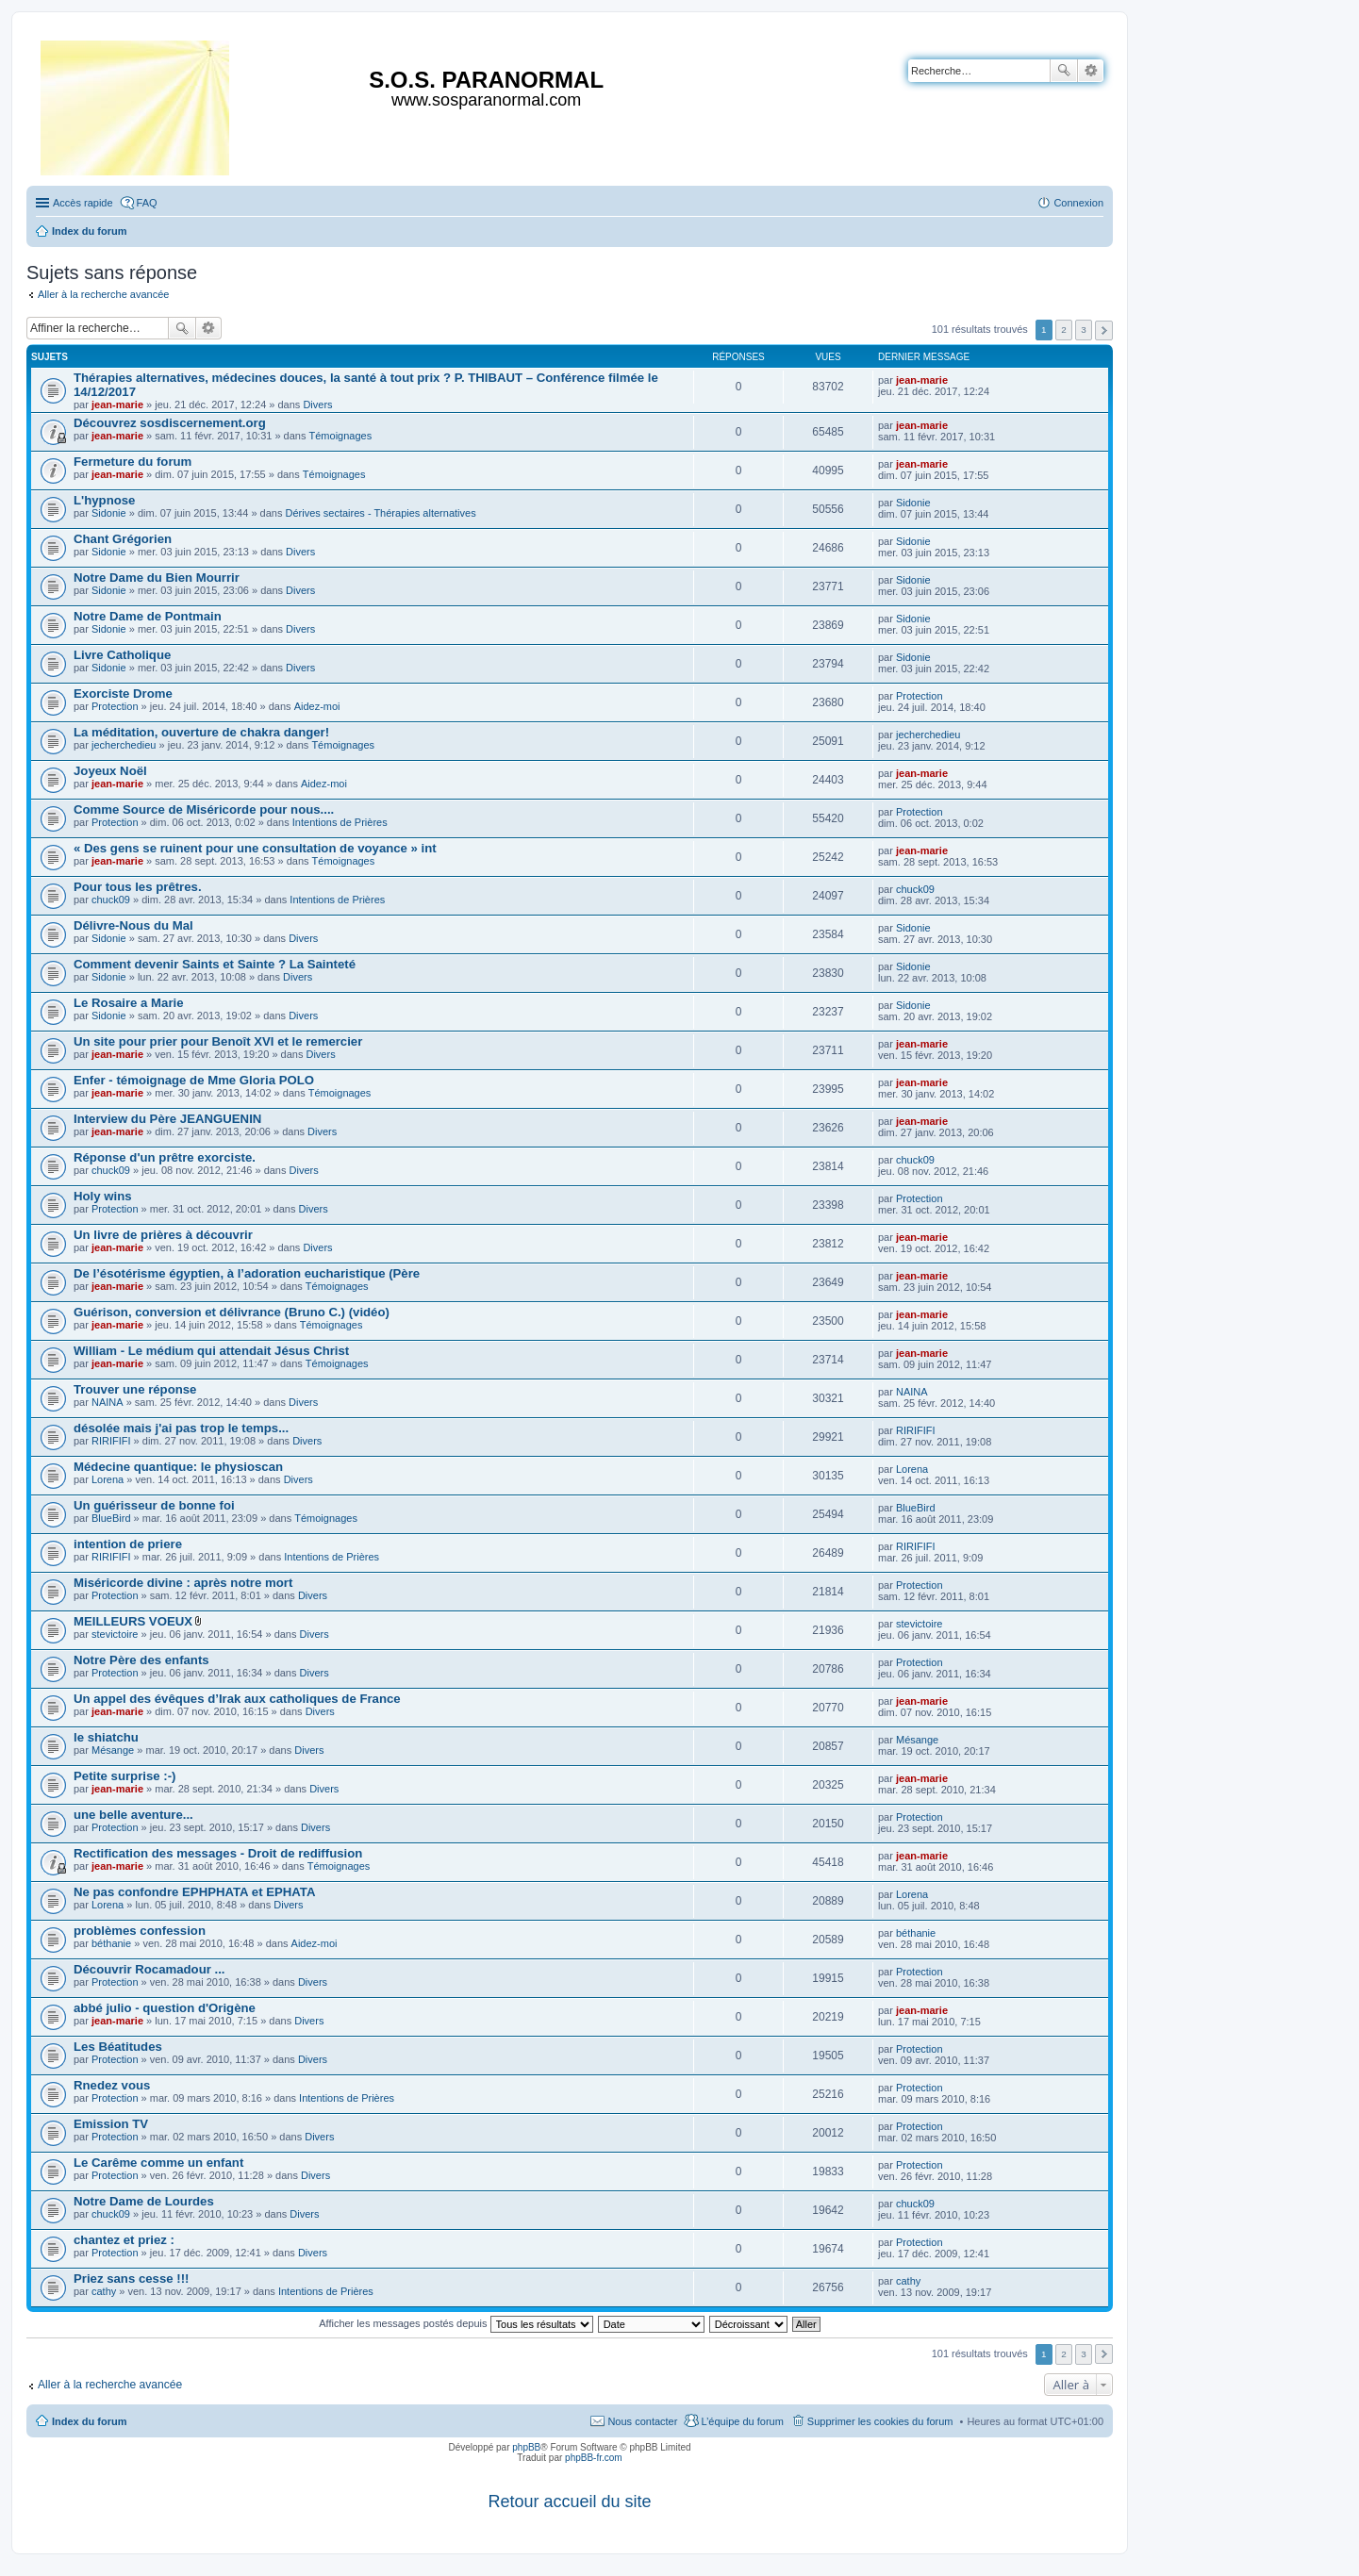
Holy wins (103, 1196)
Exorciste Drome (123, 693)
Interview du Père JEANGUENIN (167, 1119)
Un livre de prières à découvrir (163, 1235)
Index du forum (89, 2421)
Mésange (112, 1750)
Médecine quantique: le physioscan (178, 1467)
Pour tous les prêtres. (138, 887)
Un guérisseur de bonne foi (154, 1505)
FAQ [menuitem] (147, 202)
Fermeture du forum (132, 461)
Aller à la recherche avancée (103, 294)
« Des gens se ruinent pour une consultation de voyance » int (255, 848)
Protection (115, 706)
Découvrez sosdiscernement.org (170, 423)
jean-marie (117, 404)
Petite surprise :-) (124, 1776)
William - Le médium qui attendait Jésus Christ (211, 1351)
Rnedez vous (112, 2085)
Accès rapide (83, 202)
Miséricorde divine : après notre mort (183, 1583)
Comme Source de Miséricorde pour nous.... (204, 809)
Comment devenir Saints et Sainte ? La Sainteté (215, 964)
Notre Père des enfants (141, 1660)
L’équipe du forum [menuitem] (742, 2421)
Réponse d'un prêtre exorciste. (165, 1157)
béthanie (111, 1943)
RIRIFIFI (111, 1440)
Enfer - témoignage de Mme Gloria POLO (194, 1080)
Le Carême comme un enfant (158, 2162)
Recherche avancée (1090, 70)
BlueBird (111, 1518)
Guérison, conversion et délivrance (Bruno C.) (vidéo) (231, 1312)
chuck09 (110, 899)
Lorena (107, 1479)
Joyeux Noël (110, 771)
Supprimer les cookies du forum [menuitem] (880, 2421)
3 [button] (1083, 329)
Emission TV (111, 2124)
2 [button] (1064, 329)
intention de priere (128, 1544)
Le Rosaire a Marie (129, 1003)
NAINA (107, 1402)
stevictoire (115, 1634)
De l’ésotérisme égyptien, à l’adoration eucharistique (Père (247, 1273)
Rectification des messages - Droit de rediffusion (218, 1853)
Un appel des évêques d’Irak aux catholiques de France (237, 1699)
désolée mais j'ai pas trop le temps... (181, 1428)
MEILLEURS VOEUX (133, 1621)
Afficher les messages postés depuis (455, 2323)
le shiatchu (106, 1737)
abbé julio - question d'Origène (165, 2008)
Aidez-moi (317, 706)
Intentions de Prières (340, 822)
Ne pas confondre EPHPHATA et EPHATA (194, 1892)
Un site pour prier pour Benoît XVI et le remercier (218, 1041)
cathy (103, 2291)
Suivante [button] (1104, 330)
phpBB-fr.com (593, 2457)
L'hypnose (104, 500)
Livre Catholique (122, 655)
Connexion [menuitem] (1078, 202)
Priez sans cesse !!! (131, 2278)
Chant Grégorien (123, 539)
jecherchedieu (124, 745)
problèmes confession (140, 1931)
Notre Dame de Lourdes (144, 2201)
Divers (317, 404)
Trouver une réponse (135, 1389)
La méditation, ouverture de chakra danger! (201, 732)
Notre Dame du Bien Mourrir (157, 577)
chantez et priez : (124, 2240)
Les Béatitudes (118, 2046)
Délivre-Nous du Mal (133, 925)
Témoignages (341, 435)
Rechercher (1064, 70)
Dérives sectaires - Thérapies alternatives (380, 513)
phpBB (526, 2447)
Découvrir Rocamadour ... (149, 1969)
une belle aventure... (133, 1815)
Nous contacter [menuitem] (642, 2421)
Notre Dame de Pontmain (148, 616)
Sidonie (108, 513)
